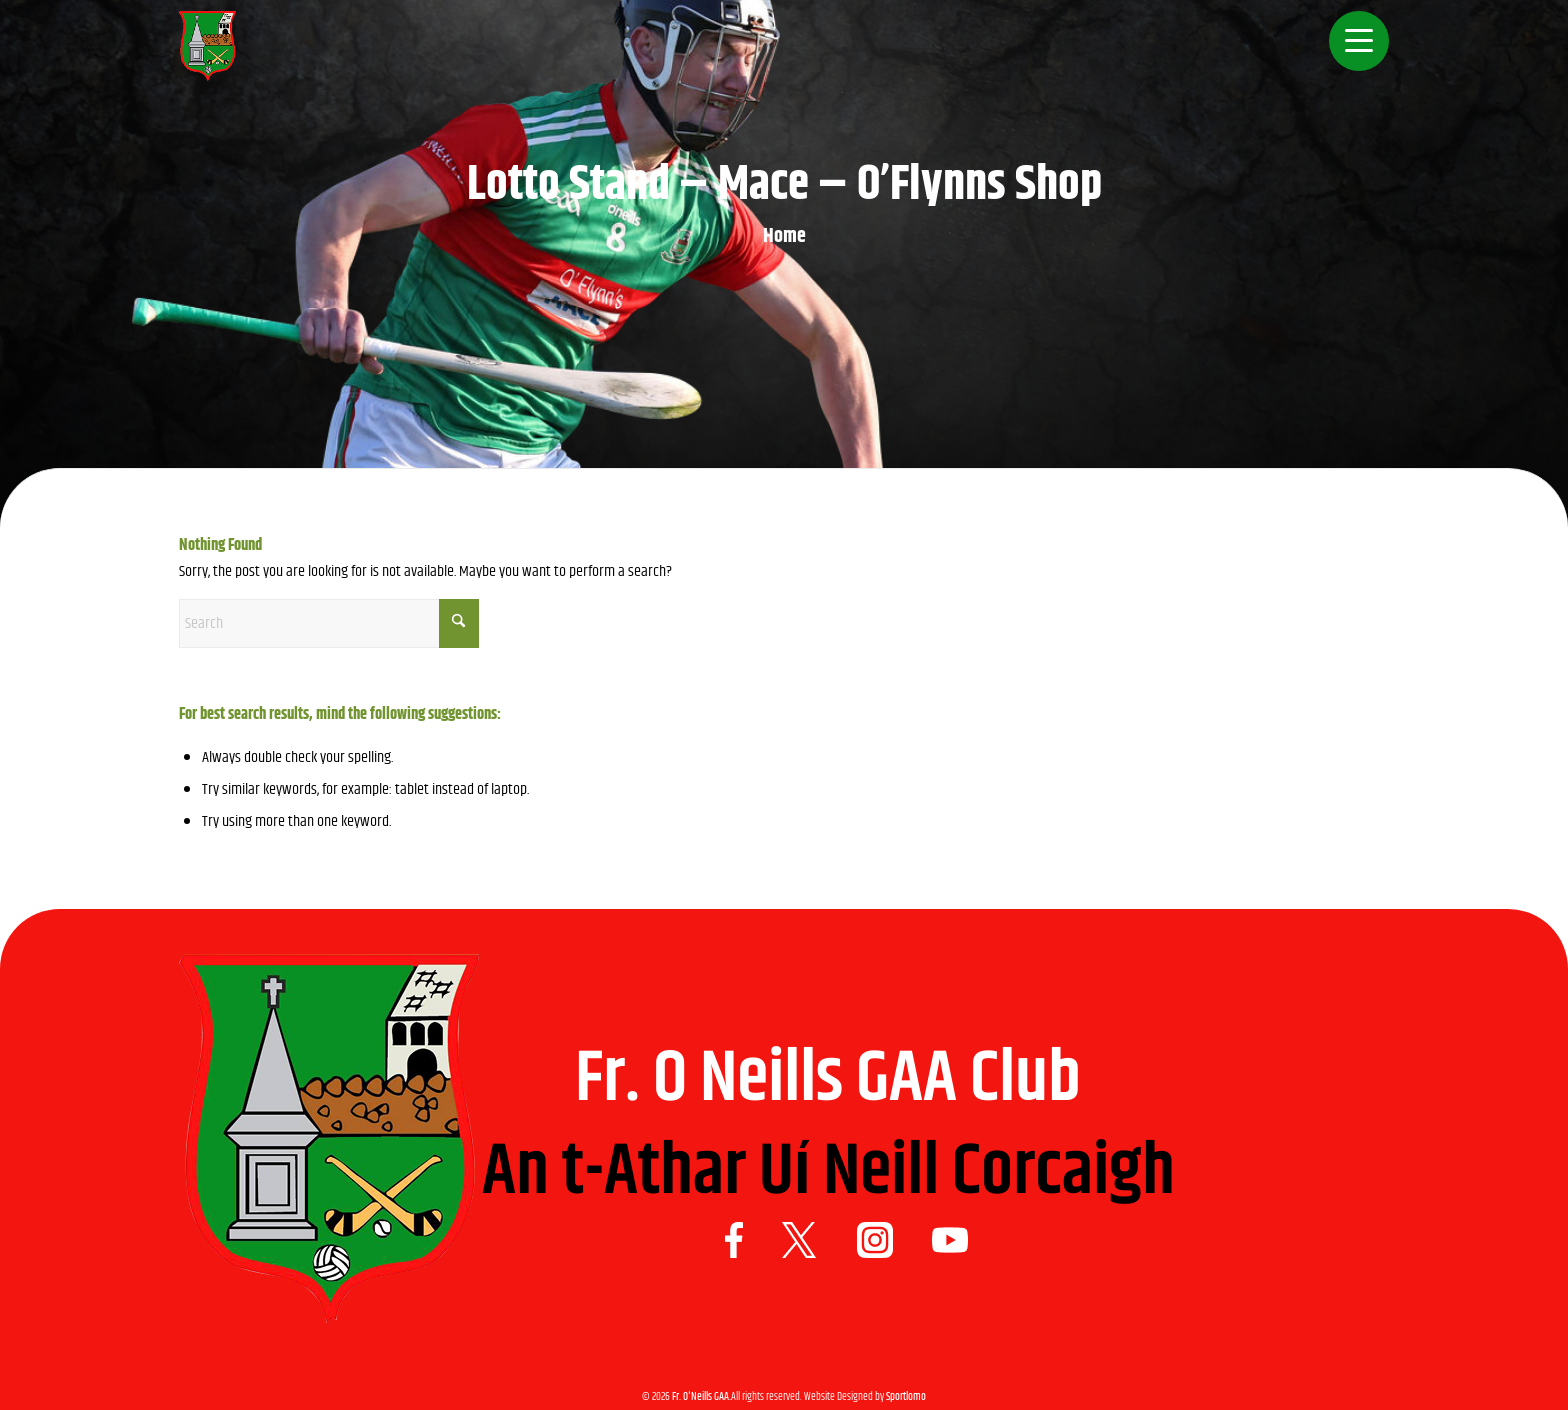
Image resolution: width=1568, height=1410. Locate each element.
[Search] (329, 623)
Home (784, 236)
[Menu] (1352, 55)
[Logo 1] (207, 55)
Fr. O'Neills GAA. (701, 1396)
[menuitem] (1352, 55)
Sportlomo (906, 1396)
